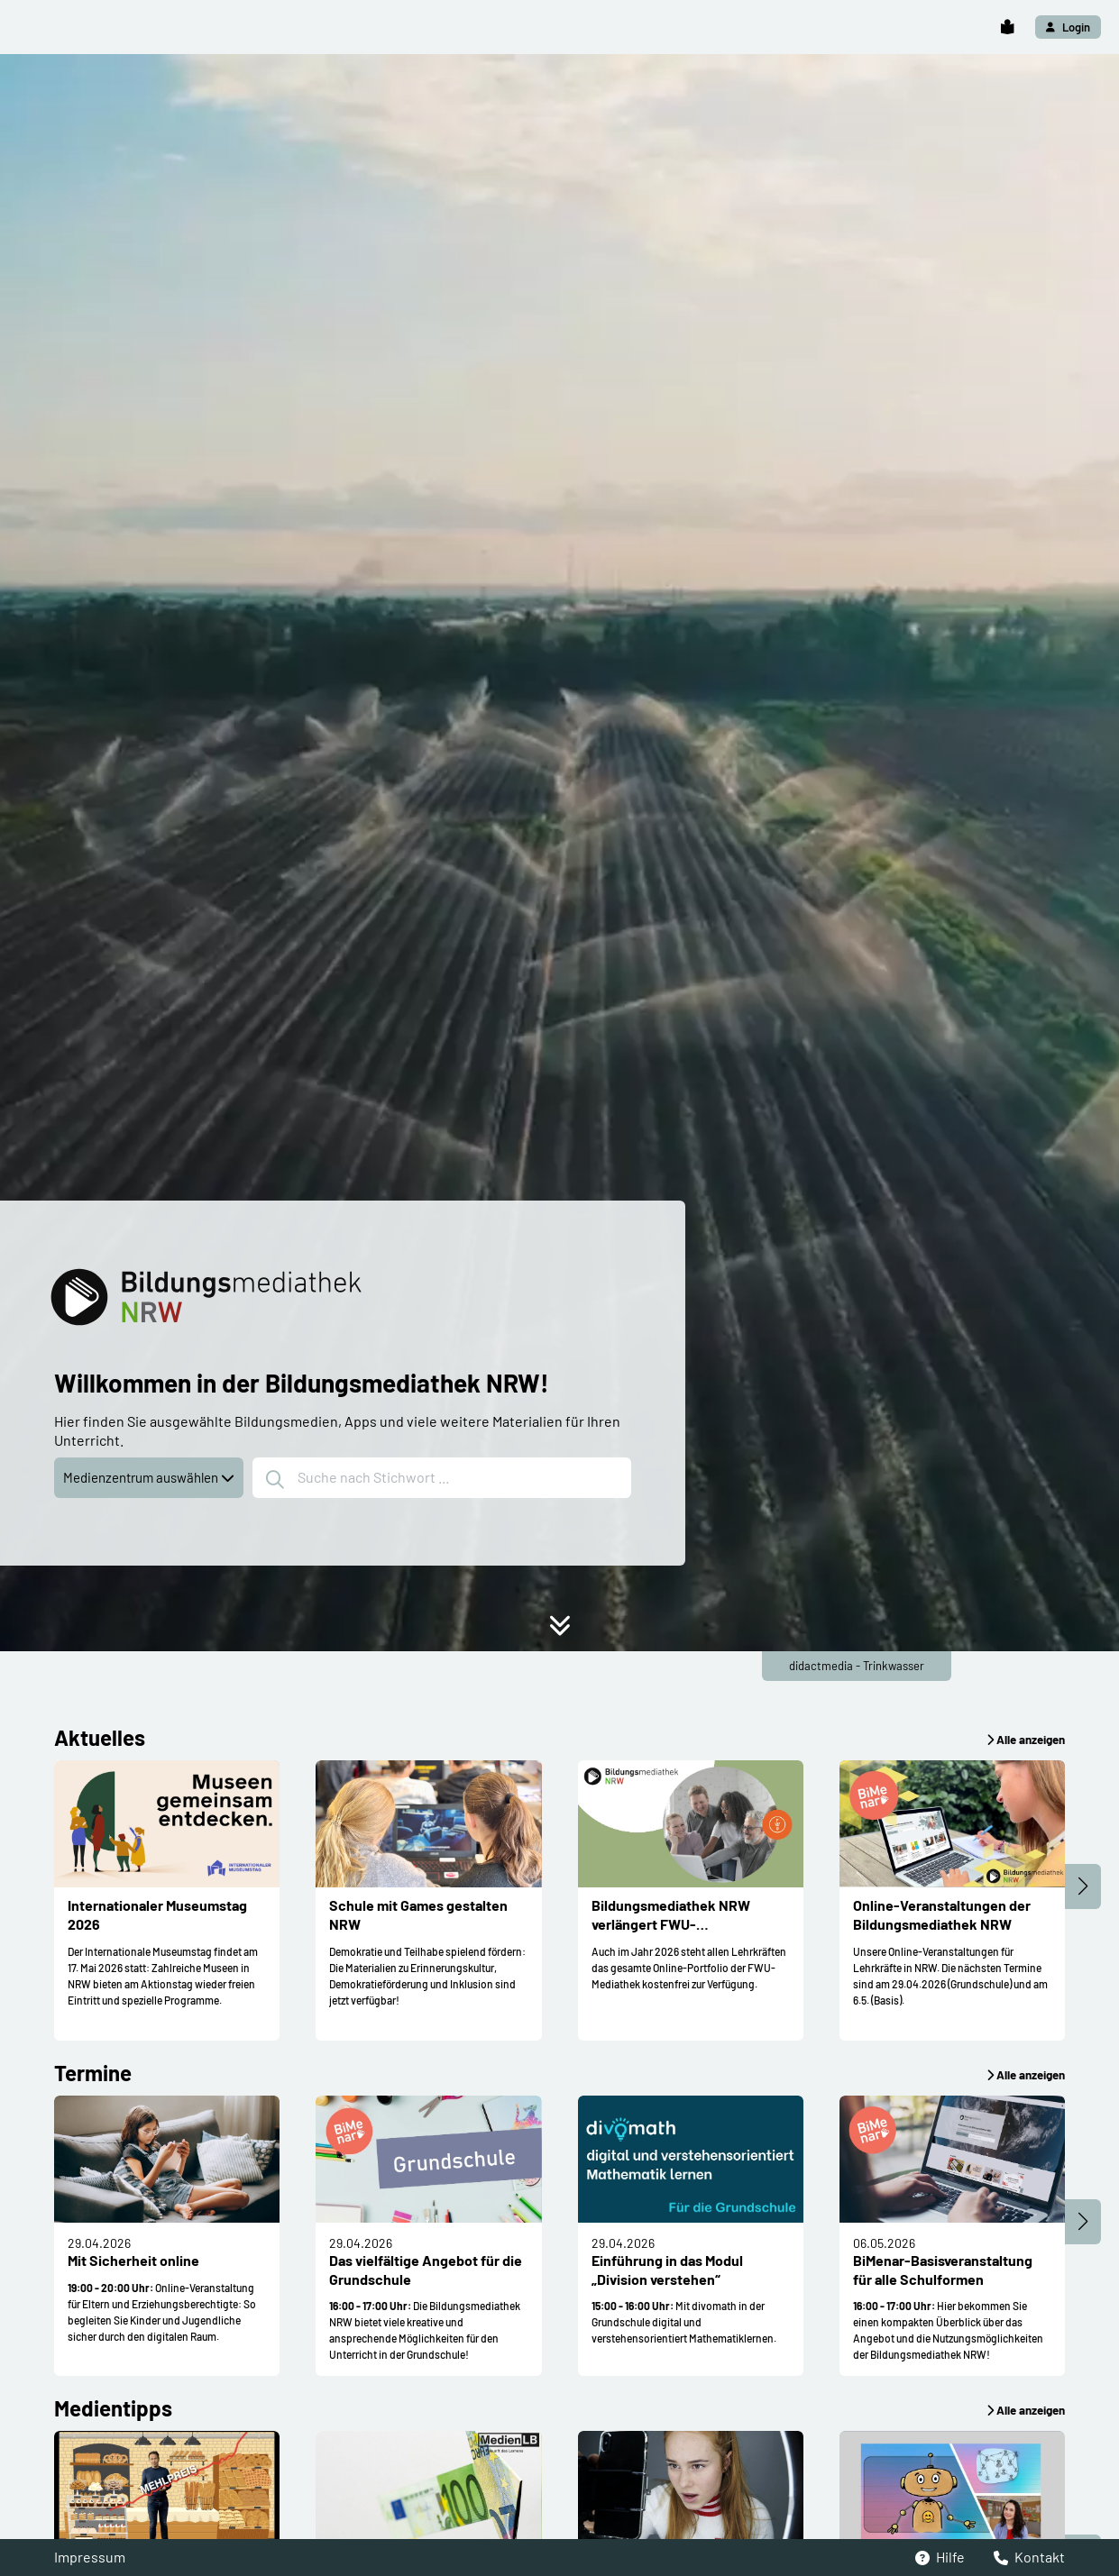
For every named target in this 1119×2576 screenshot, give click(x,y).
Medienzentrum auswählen (148, 1477)
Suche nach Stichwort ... (357, 1479)
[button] (1007, 27)
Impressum (89, 2556)
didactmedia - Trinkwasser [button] (856, 1665)
